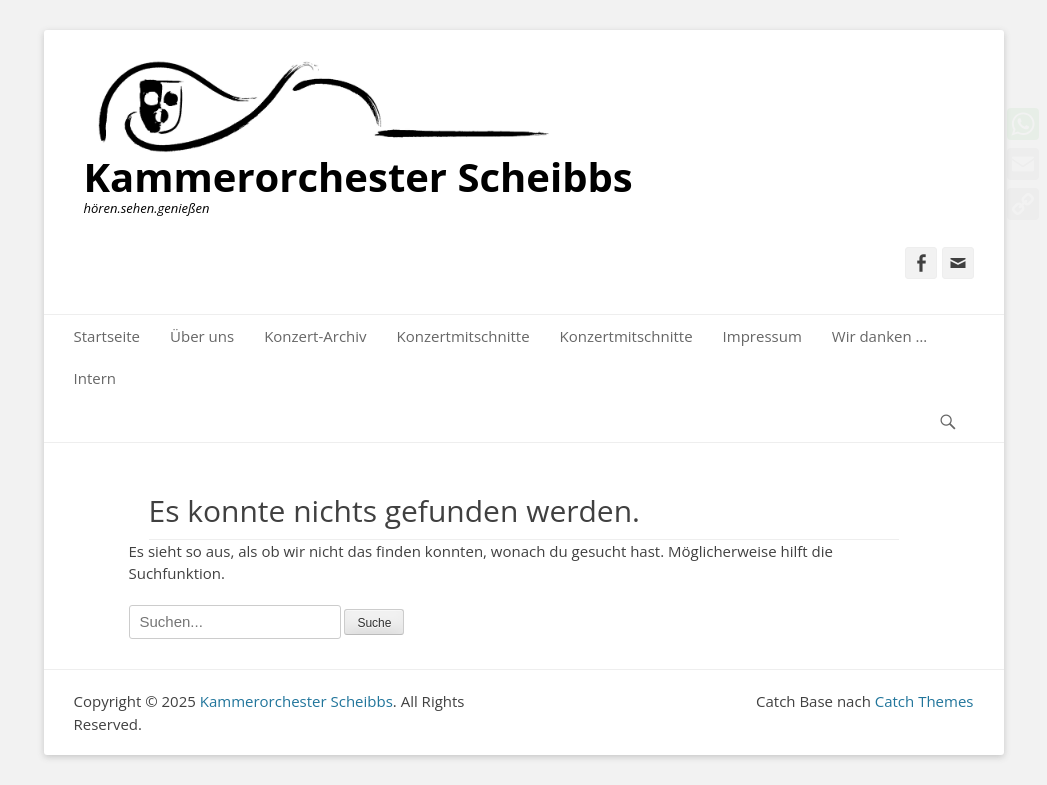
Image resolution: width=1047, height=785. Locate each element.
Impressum (762, 336)
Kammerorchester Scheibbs (358, 176)
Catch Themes (924, 701)
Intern (95, 378)
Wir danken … (879, 336)
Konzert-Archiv (315, 336)
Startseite (107, 336)
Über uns (202, 336)
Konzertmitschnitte (463, 336)
